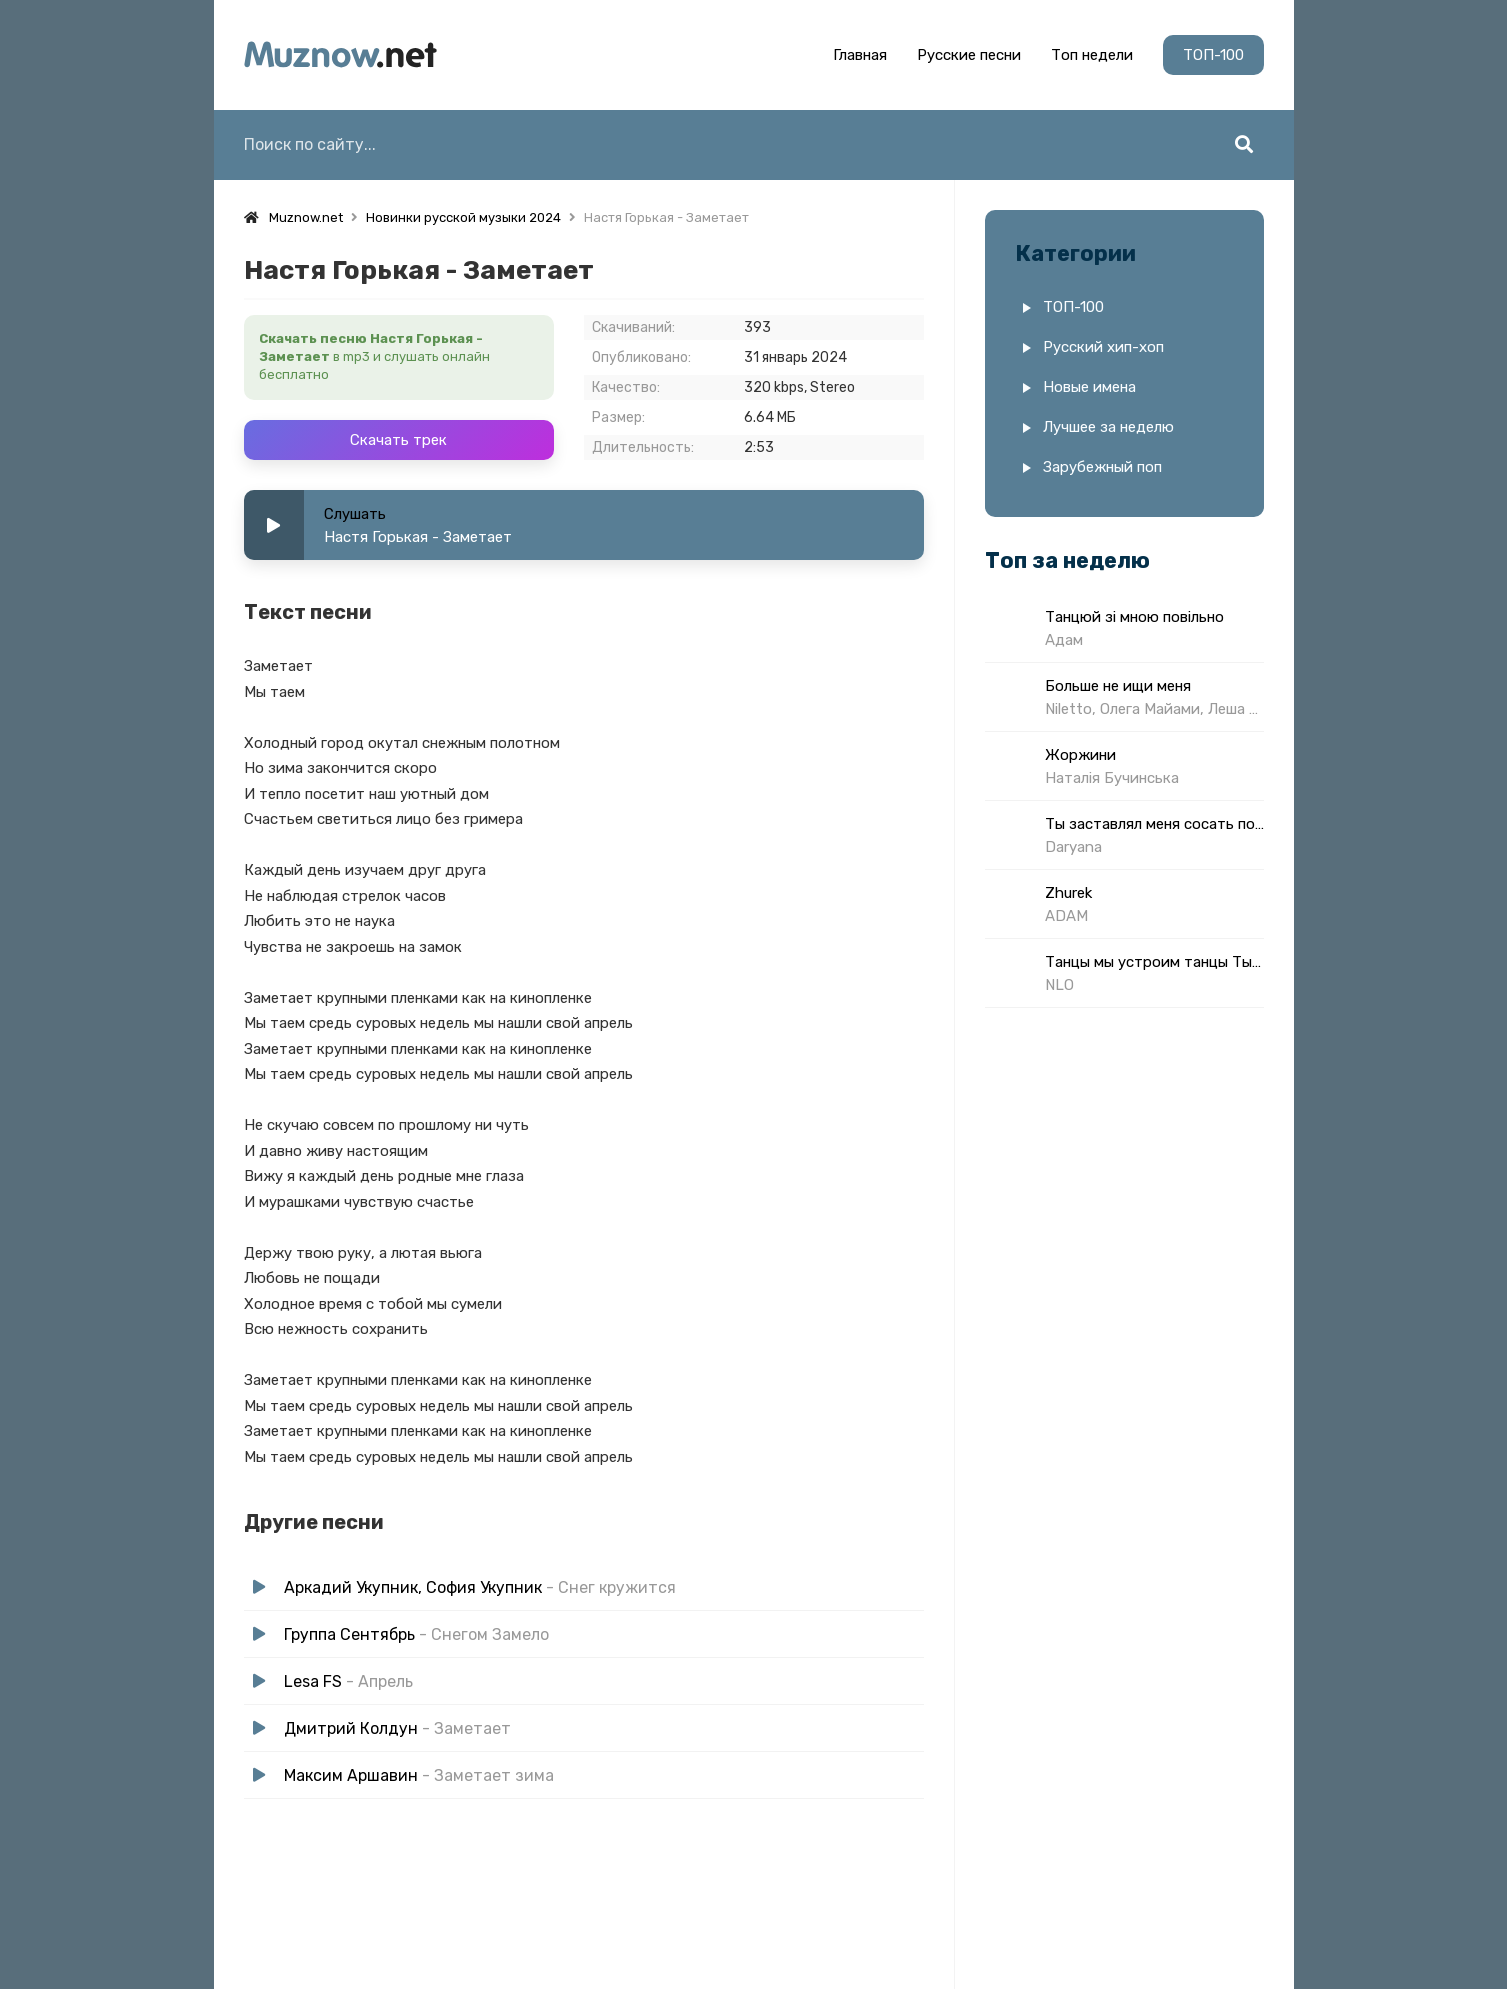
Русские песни (969, 55)
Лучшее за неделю (1108, 427)
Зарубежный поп (1102, 467)
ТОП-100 (1213, 55)
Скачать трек (398, 440)
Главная (860, 55)
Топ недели (1092, 55)
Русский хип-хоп (1103, 347)
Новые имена (1089, 387)
